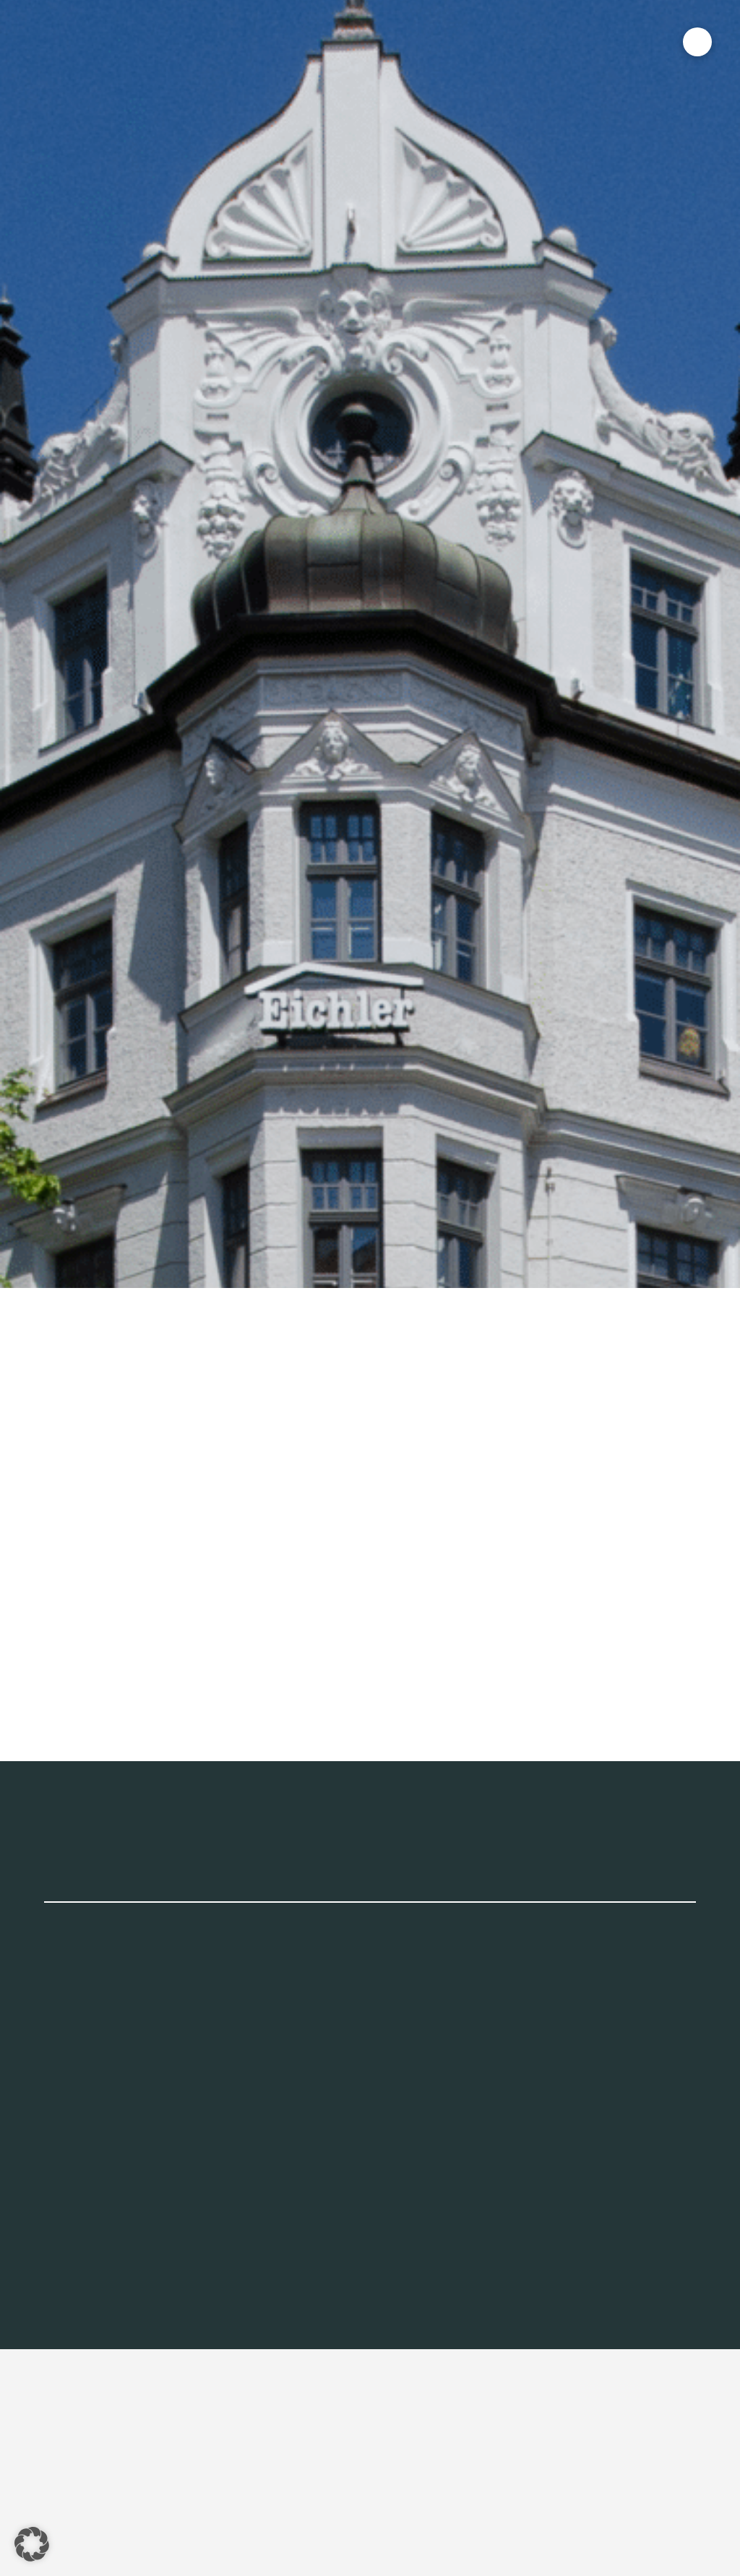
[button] (697, 41)
